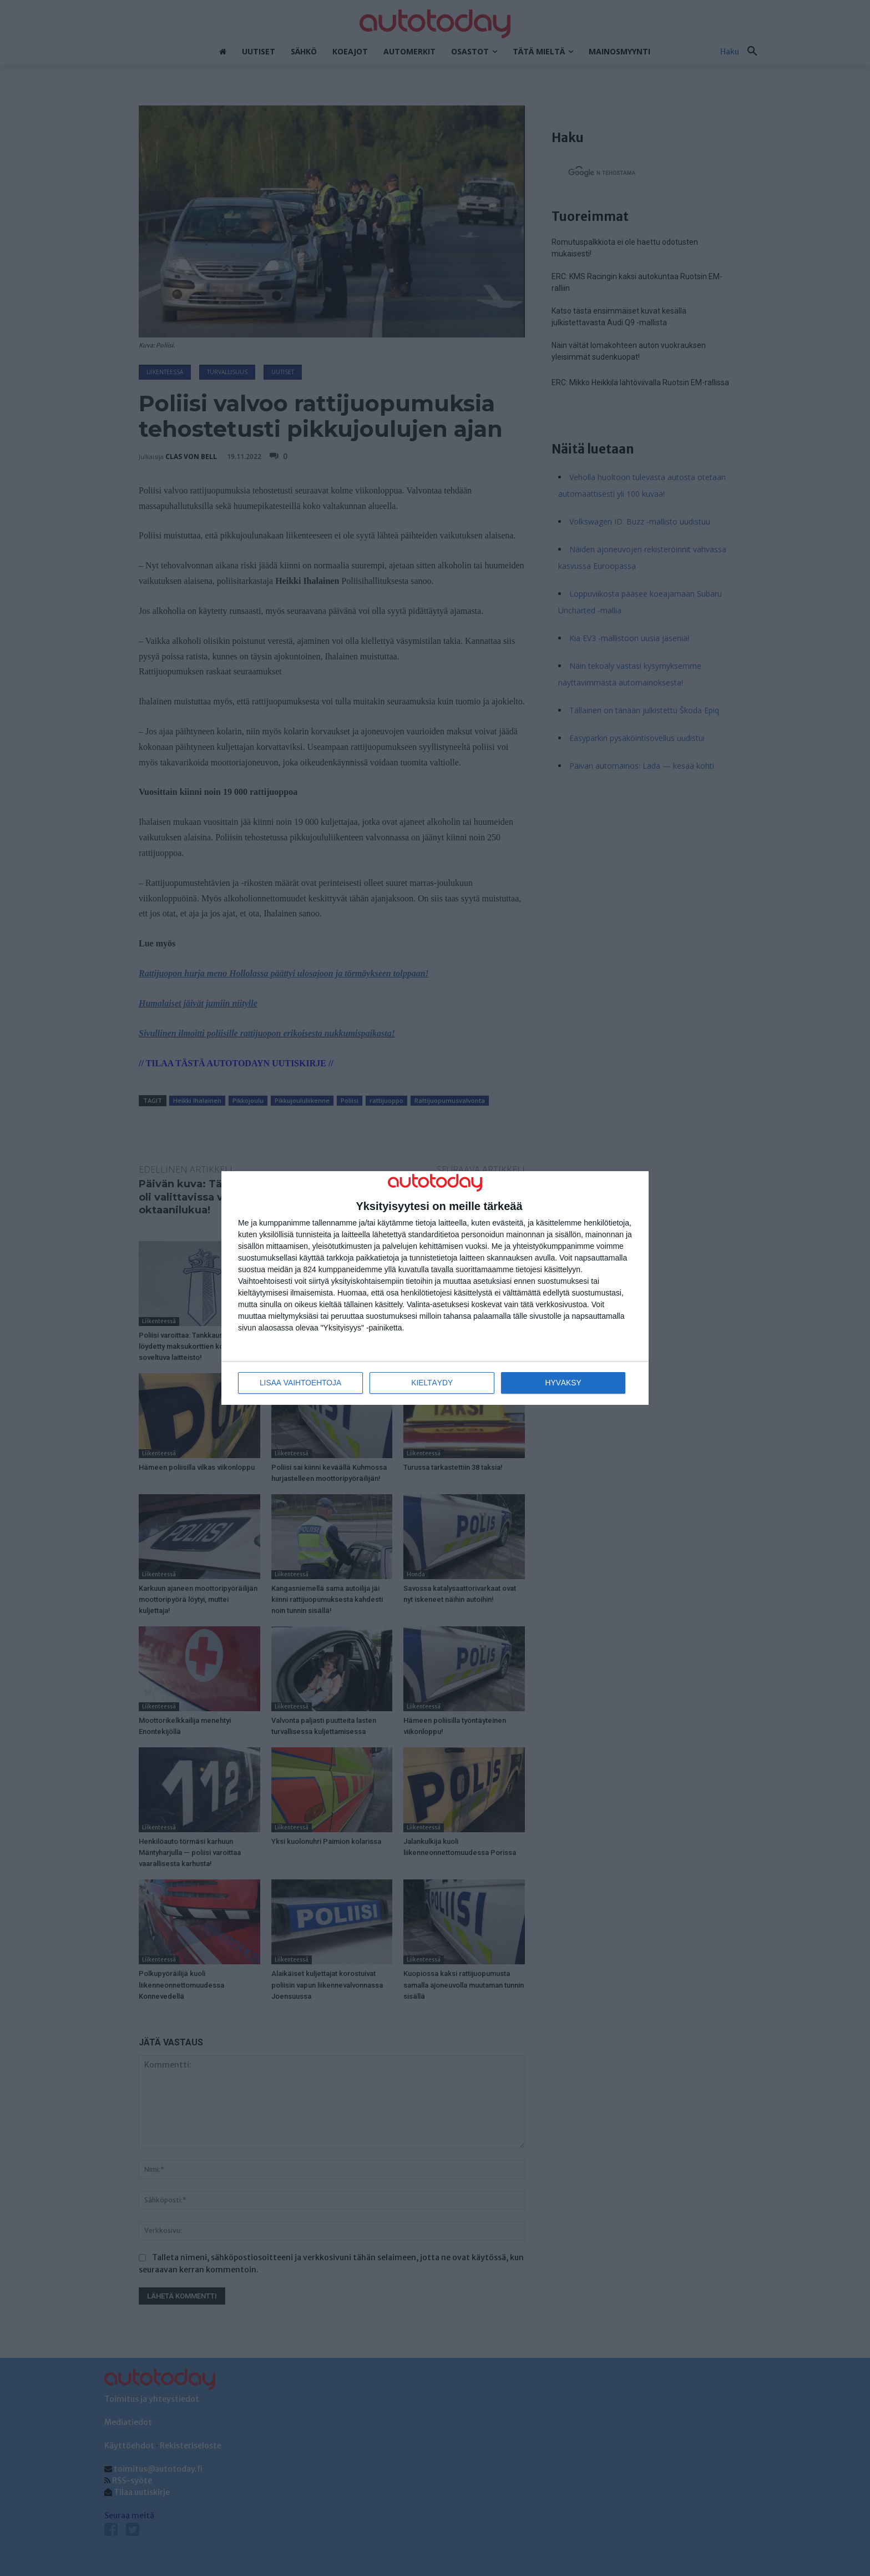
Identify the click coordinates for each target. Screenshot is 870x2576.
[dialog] (435, 1288)
